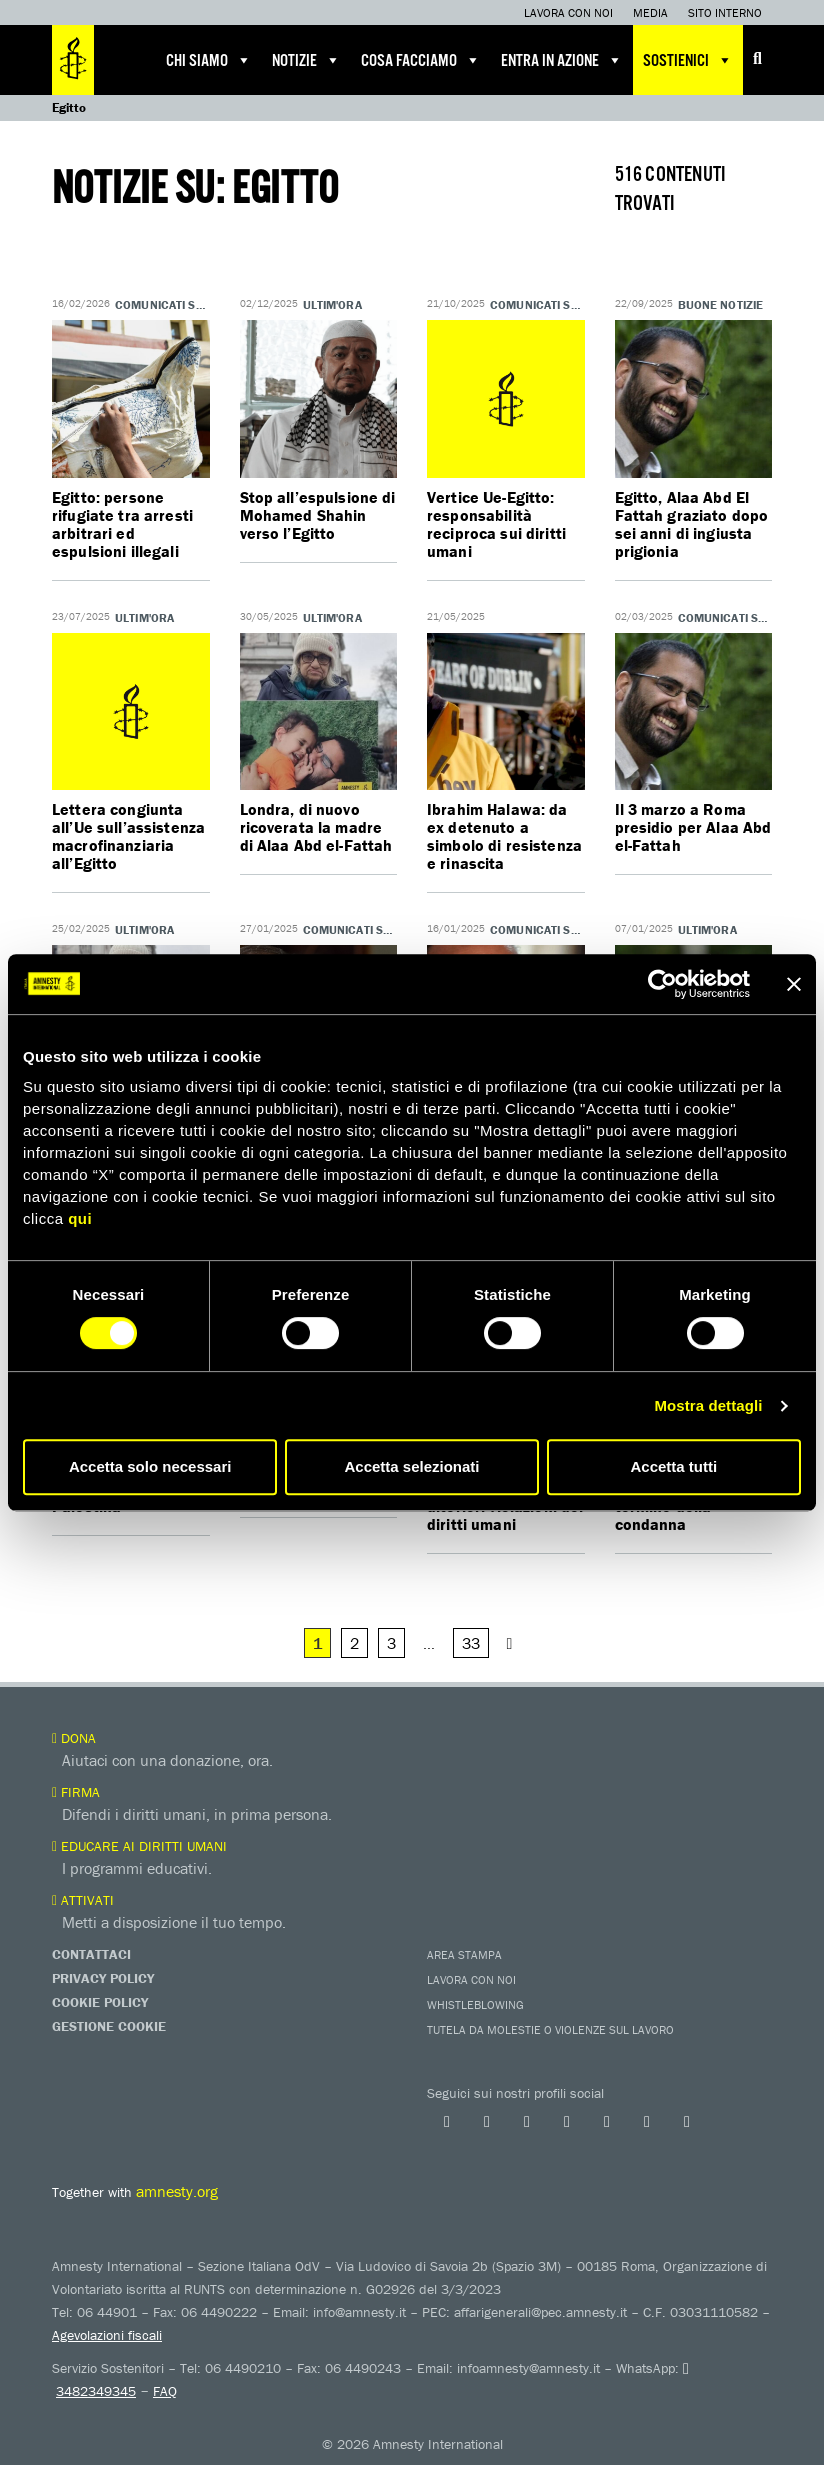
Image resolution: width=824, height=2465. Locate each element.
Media (650, 12)
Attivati (83, 1900)
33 (471, 1643)
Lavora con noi (568, 12)
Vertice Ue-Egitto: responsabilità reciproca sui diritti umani (496, 524)
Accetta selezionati (411, 1466)
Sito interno (725, 12)
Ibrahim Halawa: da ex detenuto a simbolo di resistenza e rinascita (504, 836)
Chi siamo (209, 60)
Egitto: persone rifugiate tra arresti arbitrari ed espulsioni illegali (122, 524)
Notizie (306, 60)
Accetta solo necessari (150, 1466)
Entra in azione (562, 60)
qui (80, 1218)
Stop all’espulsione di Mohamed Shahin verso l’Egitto (318, 515)
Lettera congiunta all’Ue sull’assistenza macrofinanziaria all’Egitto (129, 836)
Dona (74, 1738)
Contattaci (91, 1954)
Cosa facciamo (421, 60)
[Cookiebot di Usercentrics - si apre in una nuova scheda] (662, 984)
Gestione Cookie (109, 2026)
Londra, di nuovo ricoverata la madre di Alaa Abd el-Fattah (316, 827)
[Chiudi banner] (794, 984)
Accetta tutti (673, 1466)
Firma (76, 1792)
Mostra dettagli (708, 1405)
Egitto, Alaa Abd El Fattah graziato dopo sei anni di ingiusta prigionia (692, 524)
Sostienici (688, 60)
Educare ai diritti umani (139, 1846)
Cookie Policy (100, 2002)
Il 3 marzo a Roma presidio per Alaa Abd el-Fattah (693, 827)
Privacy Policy (103, 1978)
